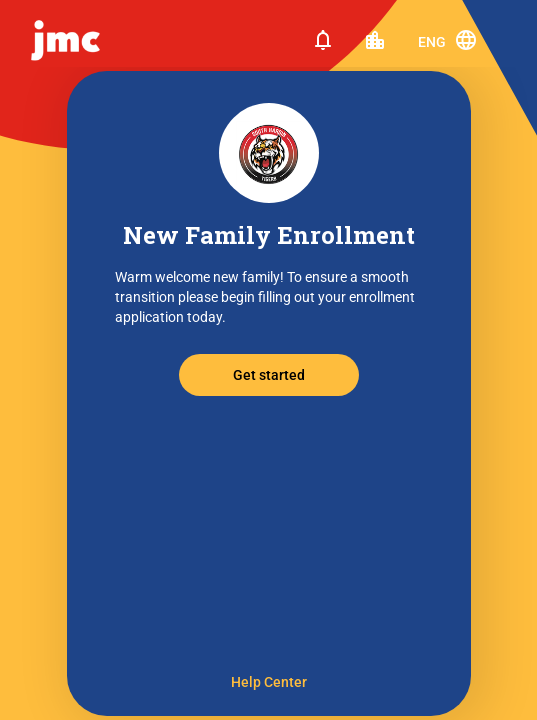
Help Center (269, 682)
